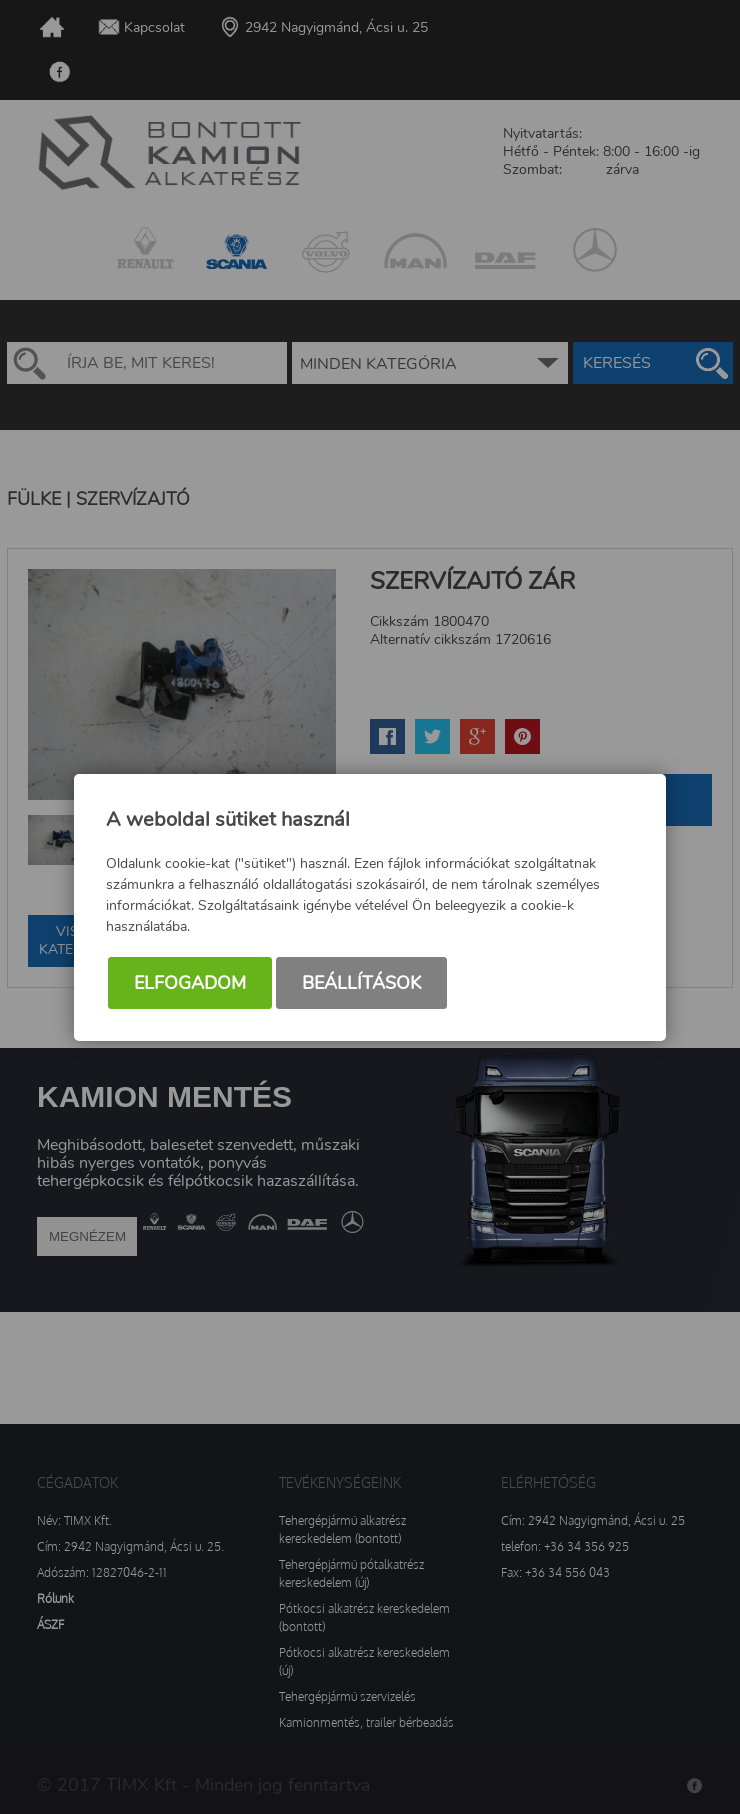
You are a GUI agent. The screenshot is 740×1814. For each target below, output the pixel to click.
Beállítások (361, 983)
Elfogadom (190, 983)
